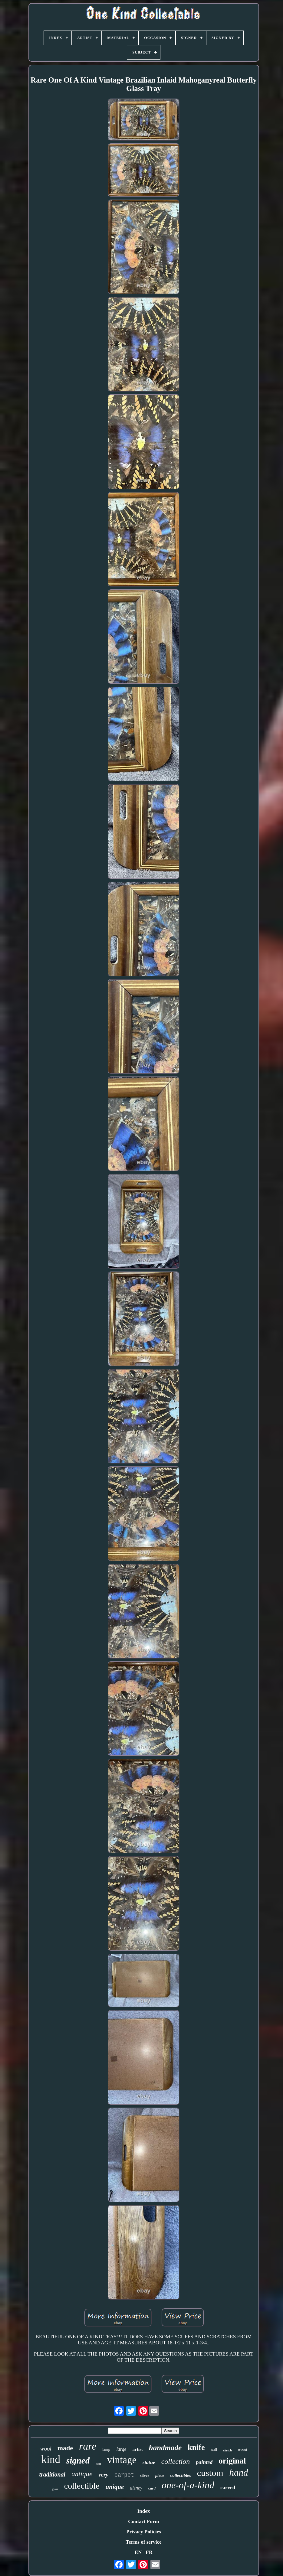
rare (87, 2446)
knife (196, 2447)
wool (45, 2448)
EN (138, 2552)
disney (136, 2487)
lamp (106, 2449)
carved (227, 2487)
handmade (165, 2448)
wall (214, 2449)
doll (98, 2464)
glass (55, 2489)
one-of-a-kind (188, 2485)
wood (242, 2449)
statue (149, 2462)
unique (114, 2486)
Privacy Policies (143, 2532)
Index (143, 2511)
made (65, 2448)
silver (144, 2475)
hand (238, 2472)
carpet (124, 2475)
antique (81, 2474)
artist (138, 2449)
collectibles (180, 2475)
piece (159, 2475)
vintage (122, 2459)
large (121, 2449)
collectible (82, 2485)
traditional (52, 2474)
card (152, 2488)
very (103, 2474)
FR (149, 2552)
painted (204, 2462)
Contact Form (143, 2521)
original (232, 2460)
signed (78, 2460)
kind (50, 2459)
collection (175, 2461)
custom (210, 2473)
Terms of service (143, 2542)
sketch (227, 2450)
